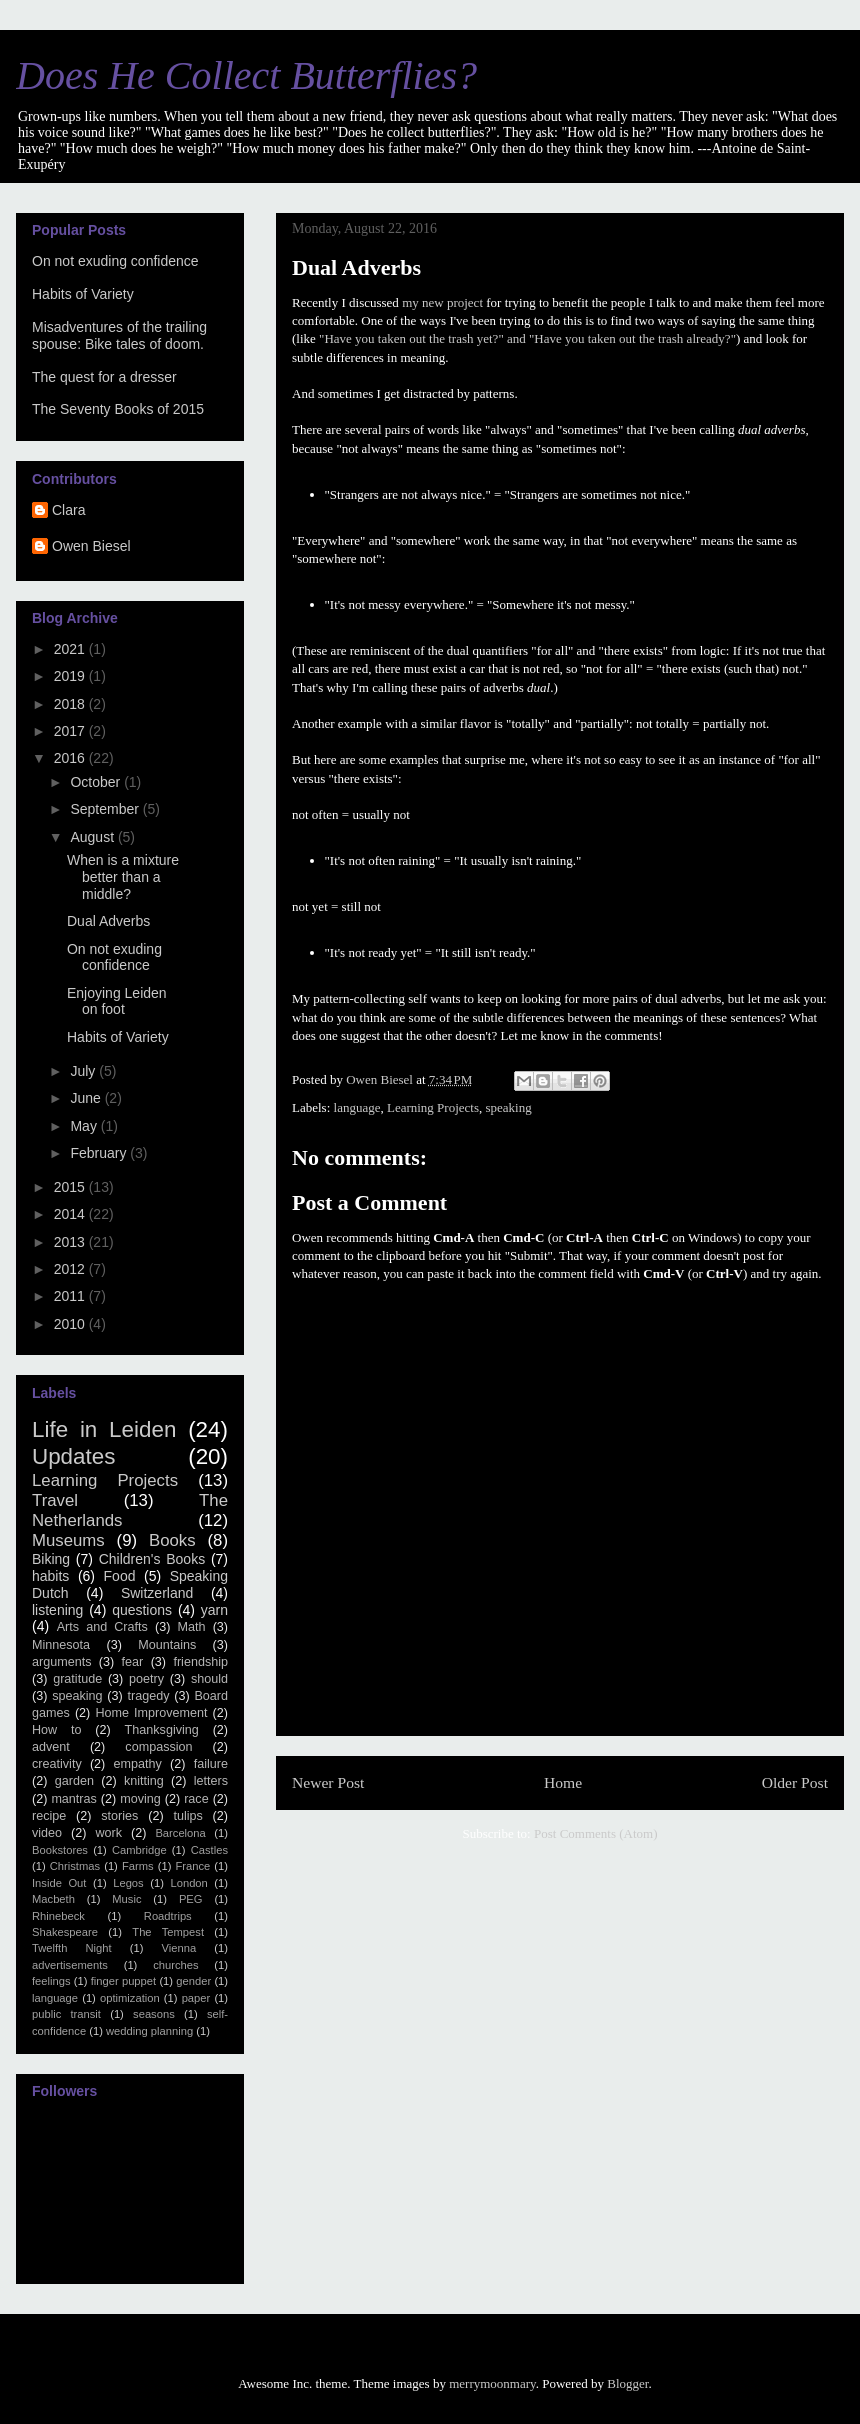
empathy (138, 1764)
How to (57, 1730)
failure (211, 1764)
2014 (71, 1214)
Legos (128, 1883)
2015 (71, 1187)
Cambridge (139, 1850)
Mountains (167, 1645)
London (188, 1883)
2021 (71, 649)
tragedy (148, 1696)
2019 (71, 676)
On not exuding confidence (115, 261)
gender (193, 1981)
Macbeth (53, 1899)
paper (196, 1998)
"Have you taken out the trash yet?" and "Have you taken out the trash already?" (527, 338)
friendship (200, 1662)
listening (57, 1610)
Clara (68, 510)
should (209, 1679)
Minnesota (61, 1645)
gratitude (77, 1679)
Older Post (795, 1782)
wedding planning (149, 2031)
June (87, 1098)
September (106, 809)
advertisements (70, 1965)
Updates (73, 1456)
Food (120, 1576)
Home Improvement (151, 1713)
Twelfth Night (72, 1948)
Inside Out (59, 1883)
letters (211, 1781)
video (47, 1833)
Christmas (75, 1866)
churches (175, 1965)
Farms (138, 1866)
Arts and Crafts (102, 1627)
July (84, 1071)
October (97, 782)
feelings (51, 1981)
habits (50, 1576)
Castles (209, 1850)
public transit (66, 2014)
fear (133, 1662)
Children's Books (152, 1559)
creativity (57, 1764)
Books (172, 1540)
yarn (214, 1610)
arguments (62, 1662)
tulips (187, 1816)
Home (563, 1782)
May (85, 1126)
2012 (71, 1269)
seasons (154, 2014)
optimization (130, 1998)
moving (140, 1799)
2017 (71, 731)
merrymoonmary (492, 2383)
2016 (71, 758)
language (357, 1107)
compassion (158, 1747)
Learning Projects (433, 1107)
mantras (74, 1799)
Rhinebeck (58, 1916)
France (192, 1866)
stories (119, 1816)
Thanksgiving (162, 1730)
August (93, 837)
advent (51, 1747)
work (108, 1833)
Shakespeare (65, 1932)
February (100, 1153)
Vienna (179, 1948)
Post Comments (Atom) (596, 1833)
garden (74, 1781)
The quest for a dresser (104, 377)
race (196, 1799)
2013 (71, 1242)
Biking (51, 1559)
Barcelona (180, 1833)
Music (126, 1899)
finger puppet (123, 1981)
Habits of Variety (83, 294)
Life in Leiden (104, 1429)
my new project (442, 302)
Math (192, 1627)
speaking (509, 1107)
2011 (71, 1296)
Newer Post (328, 1782)
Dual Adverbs (108, 921)
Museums (68, 1540)
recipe (49, 1816)
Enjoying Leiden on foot (117, 1001)
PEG (191, 1899)
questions (142, 1610)
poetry (146, 1679)
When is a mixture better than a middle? (123, 877)
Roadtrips (168, 1916)
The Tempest (168, 1932)
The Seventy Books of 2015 (118, 409)
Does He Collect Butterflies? (246, 75)
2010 (71, 1324)
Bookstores (60, 1850)
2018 (71, 704)
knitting (144, 1781)
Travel (55, 1500)
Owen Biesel (91, 546)
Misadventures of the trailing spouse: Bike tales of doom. (119, 335)
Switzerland (157, 1593)
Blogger (627, 2383)
